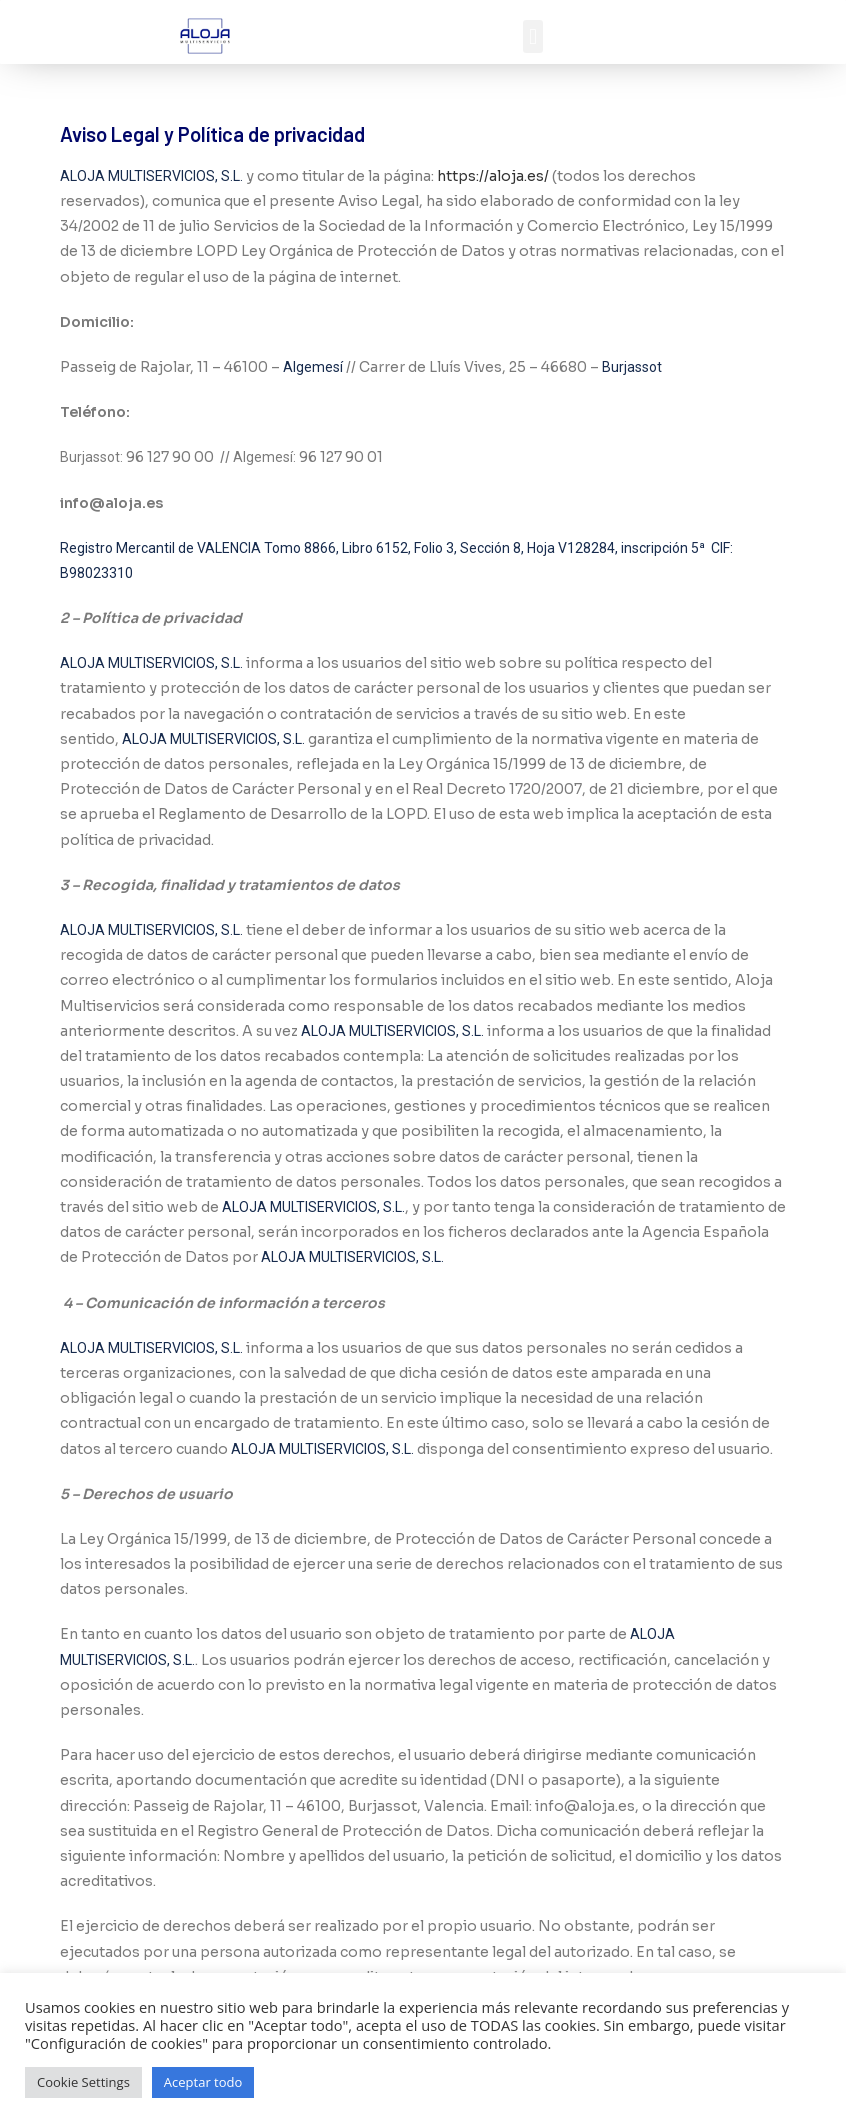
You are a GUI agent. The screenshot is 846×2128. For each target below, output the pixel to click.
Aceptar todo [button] (203, 2082)
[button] (532, 36)
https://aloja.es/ (493, 176)
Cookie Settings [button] (83, 2082)
